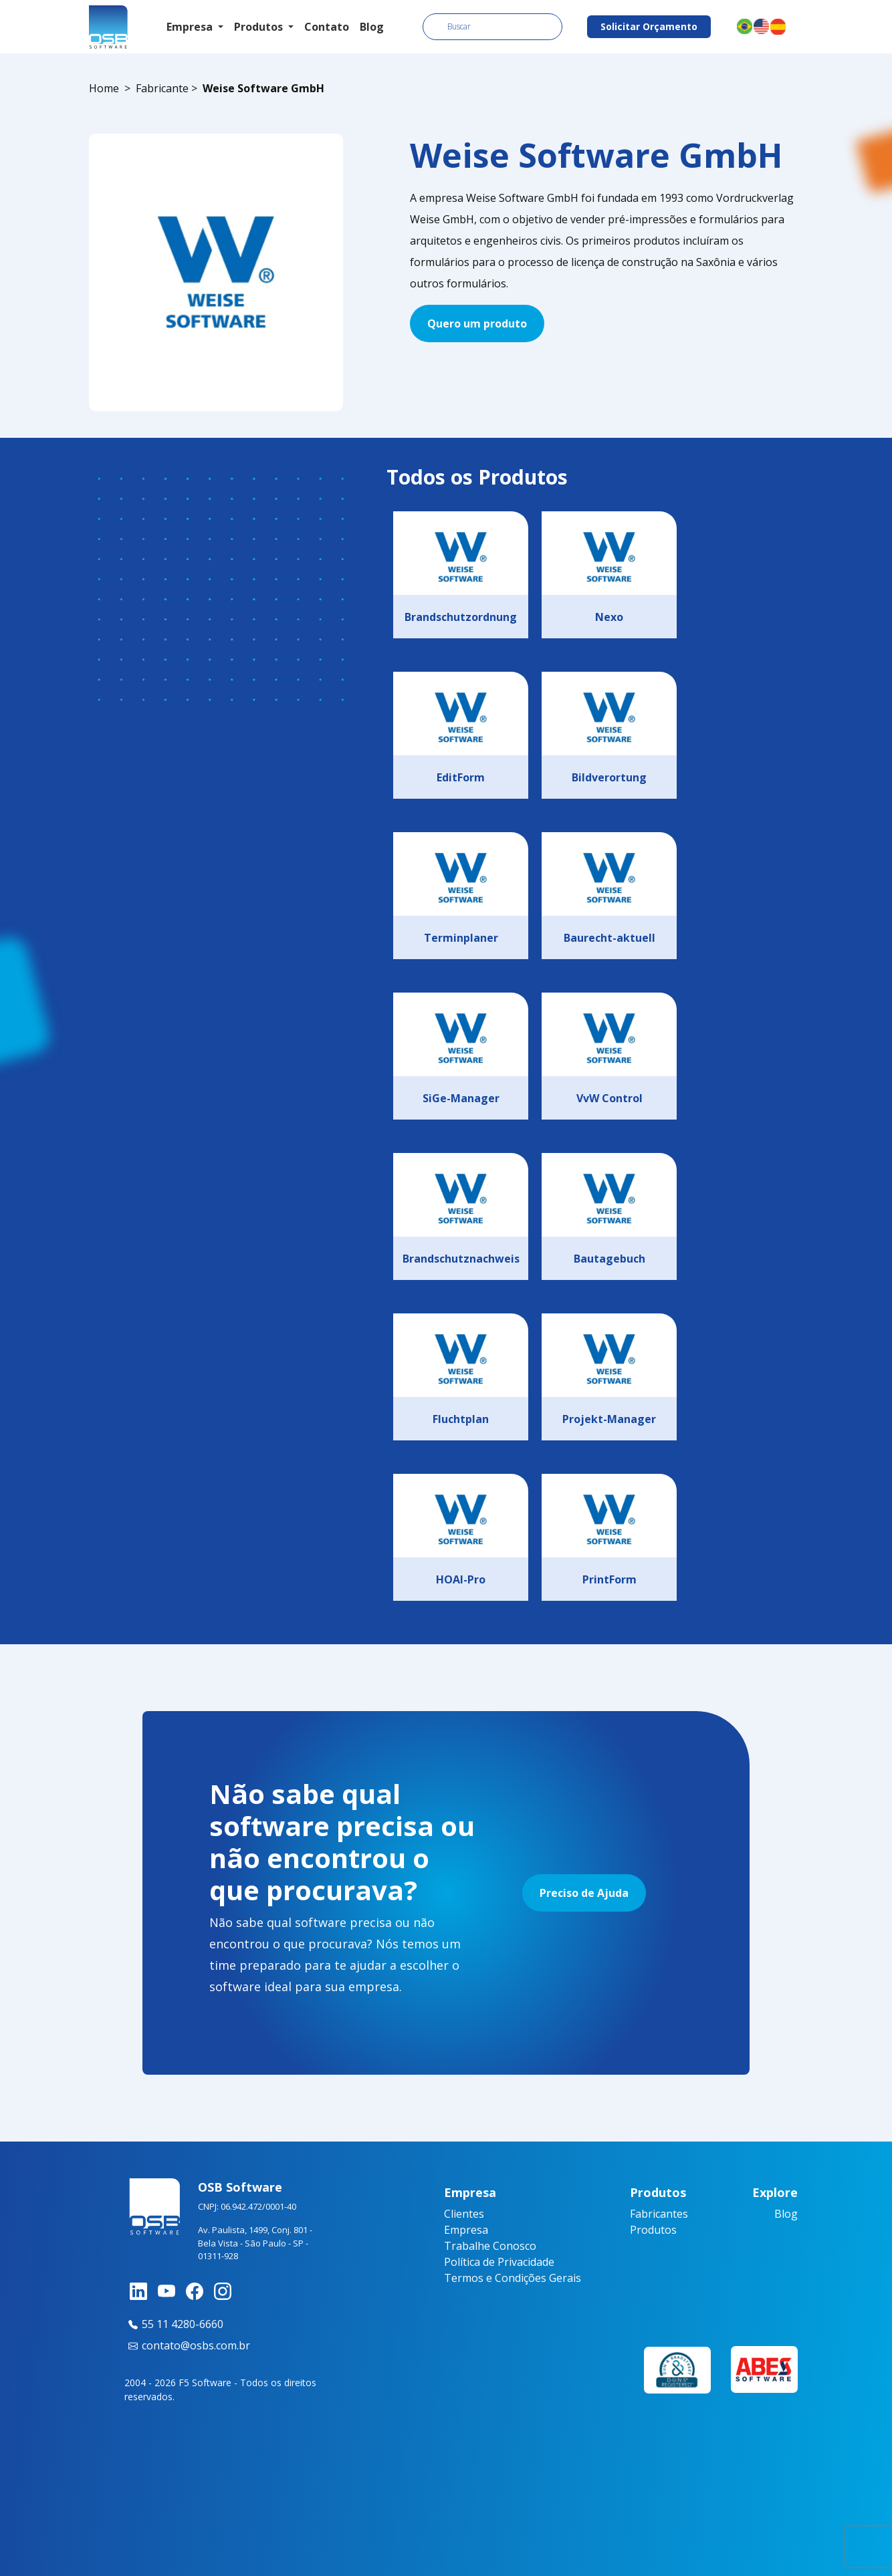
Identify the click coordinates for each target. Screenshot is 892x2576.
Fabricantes (659, 2213)
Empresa (466, 2229)
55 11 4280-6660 (173, 2324)
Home (104, 88)
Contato (326, 26)
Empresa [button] (190, 26)
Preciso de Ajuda (584, 1893)
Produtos (653, 2229)
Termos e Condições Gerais (512, 2278)
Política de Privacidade (499, 2262)
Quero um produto (477, 323)
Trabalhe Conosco (490, 2245)
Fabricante (162, 88)
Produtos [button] (260, 26)
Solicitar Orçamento (648, 26)
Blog (372, 26)
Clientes (464, 2213)
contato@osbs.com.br (187, 2345)
